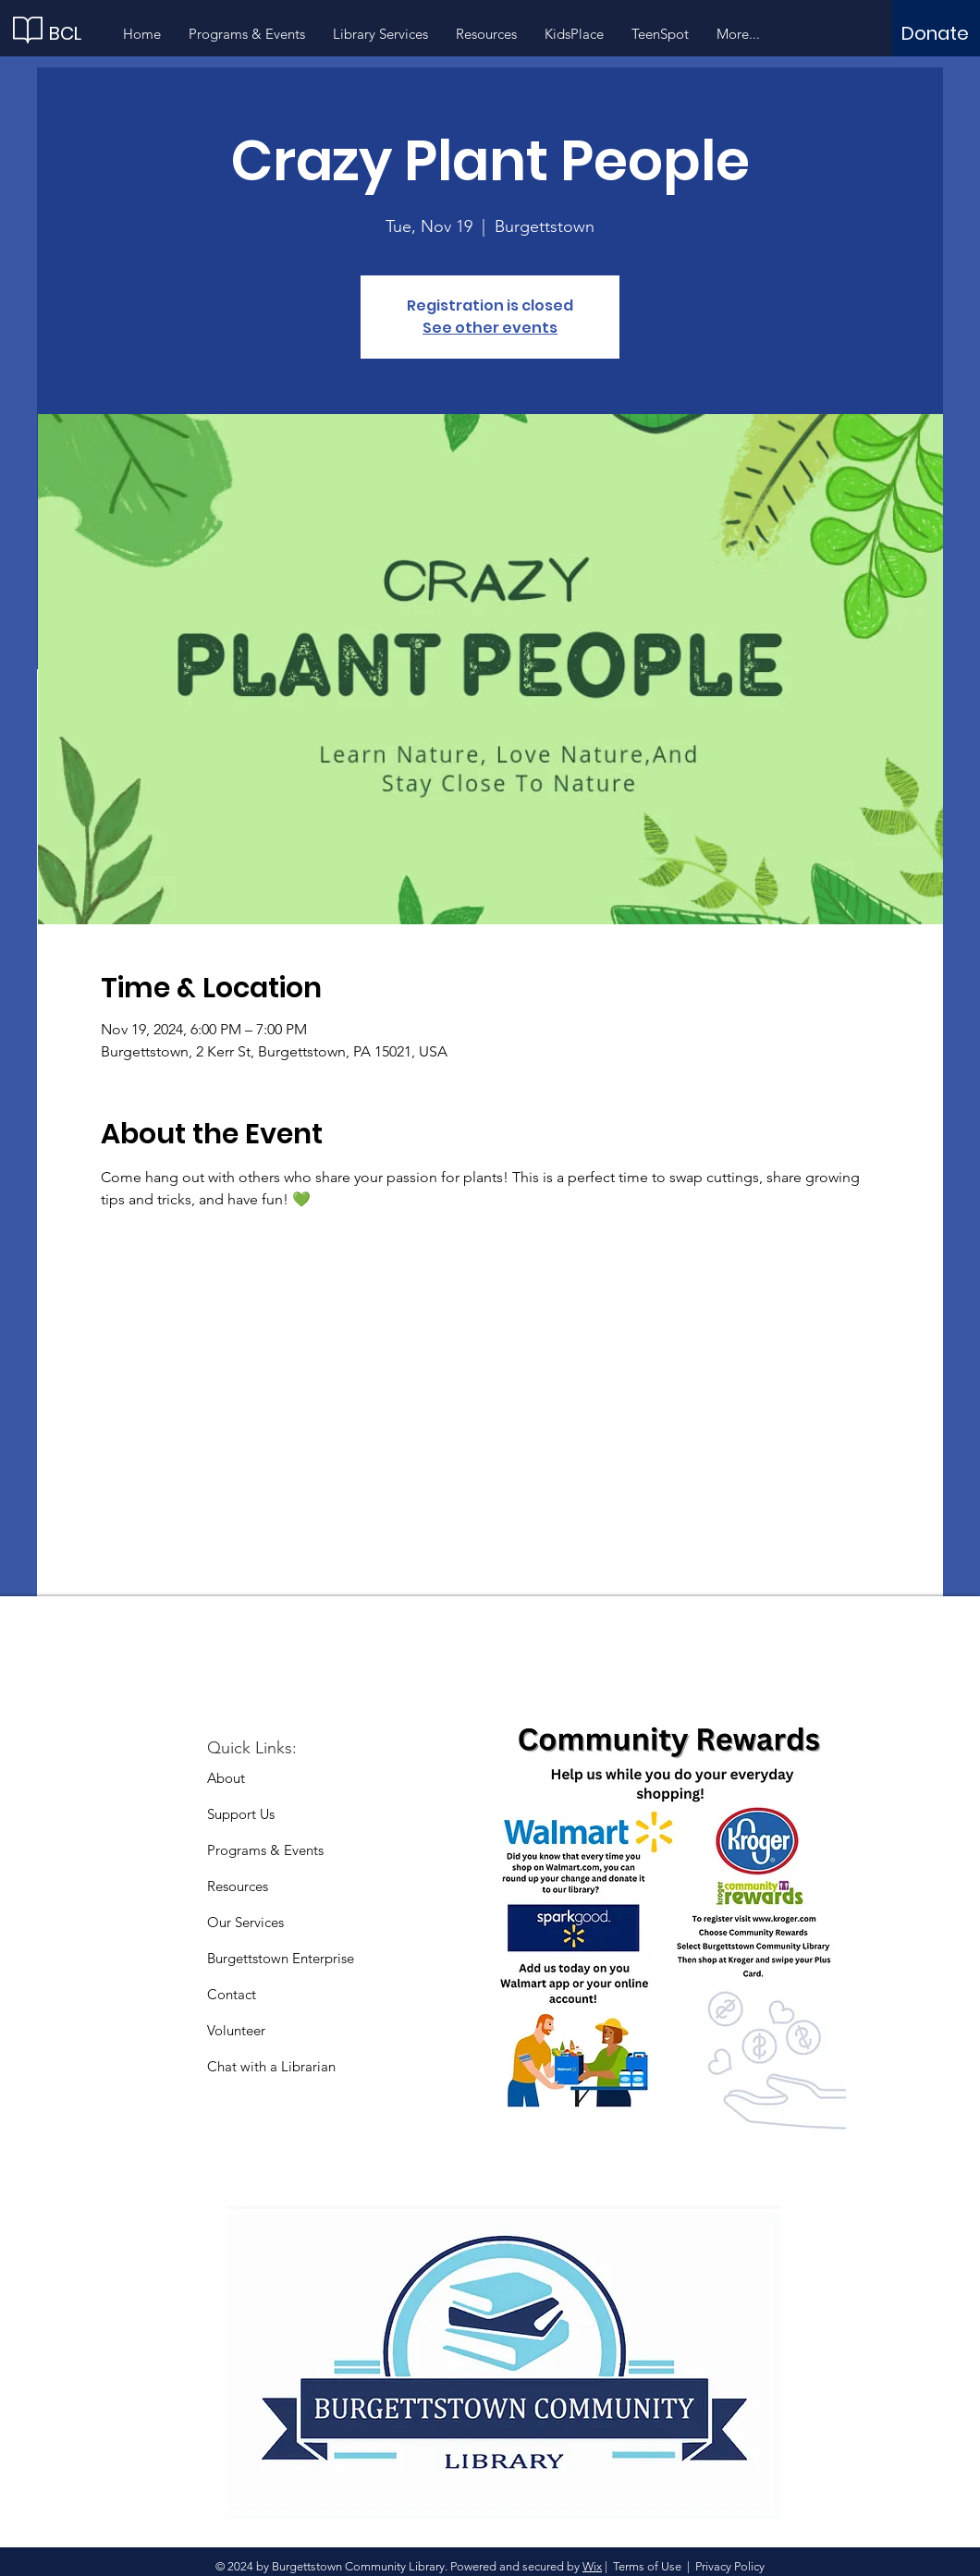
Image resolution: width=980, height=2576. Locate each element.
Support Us (241, 1814)
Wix (592, 2566)
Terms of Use (647, 2566)
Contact (231, 1994)
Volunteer (236, 2030)
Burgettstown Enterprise (280, 1958)
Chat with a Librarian (271, 2066)
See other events (490, 327)
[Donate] (935, 33)
